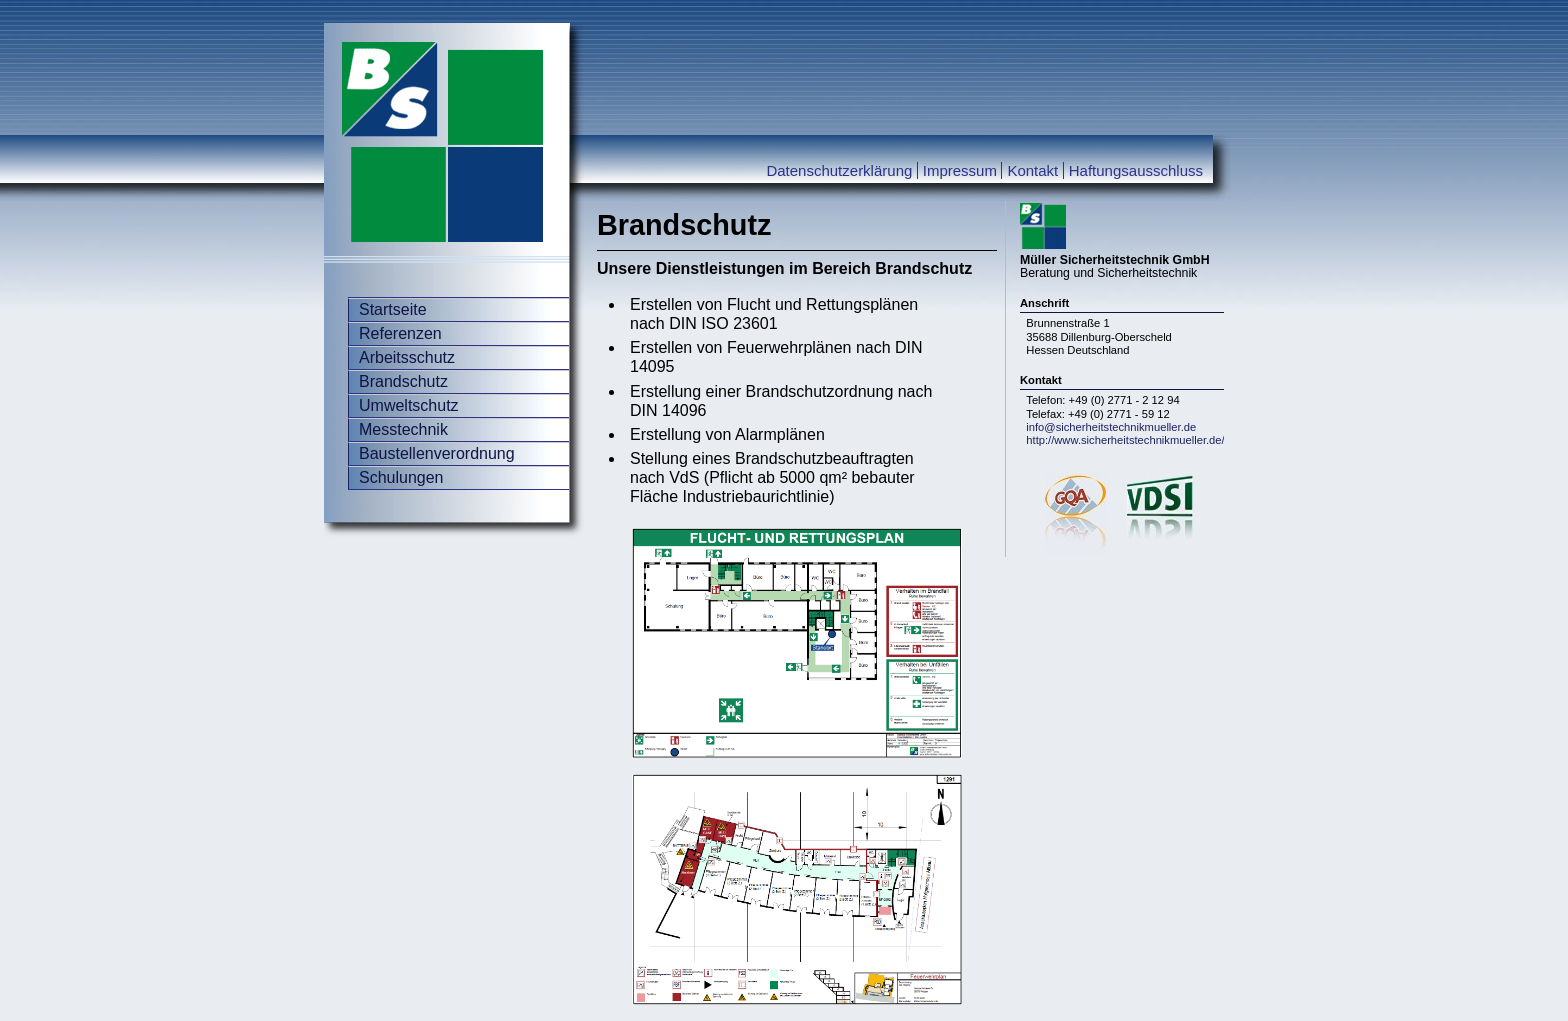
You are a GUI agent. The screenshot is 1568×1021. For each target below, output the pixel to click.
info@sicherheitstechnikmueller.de (1111, 427)
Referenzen (400, 333)
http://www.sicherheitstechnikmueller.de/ (1125, 440)
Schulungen (401, 477)
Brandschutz (403, 381)
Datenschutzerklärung (839, 170)
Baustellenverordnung (437, 453)
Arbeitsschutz (407, 357)
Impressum (960, 170)
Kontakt (1032, 170)
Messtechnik (403, 429)
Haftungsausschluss (1136, 170)
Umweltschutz (409, 405)
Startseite (393, 309)
